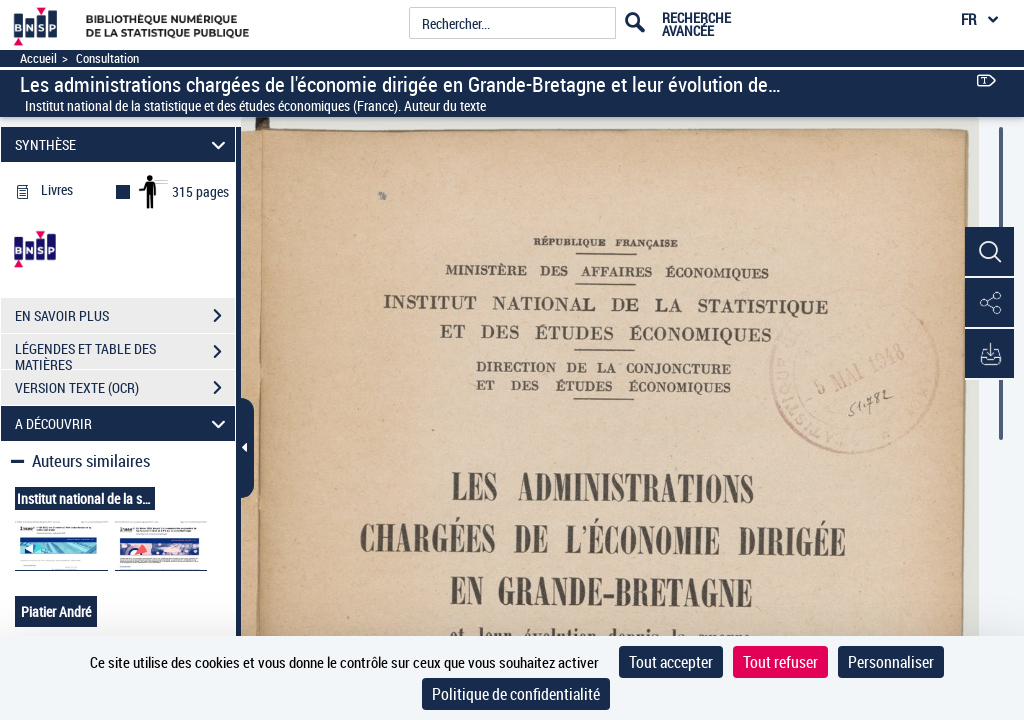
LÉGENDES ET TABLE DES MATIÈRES (125, 354)
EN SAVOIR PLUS (125, 316)
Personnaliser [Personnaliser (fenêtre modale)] (891, 662)
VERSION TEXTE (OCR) (125, 388)
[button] (989, 253)
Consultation (107, 58)
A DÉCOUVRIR (123, 423)
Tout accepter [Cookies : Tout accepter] (671, 662)
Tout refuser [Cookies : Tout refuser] (780, 662)
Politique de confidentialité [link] (516, 694)
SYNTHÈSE (123, 144)
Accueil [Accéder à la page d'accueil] (38, 58)
